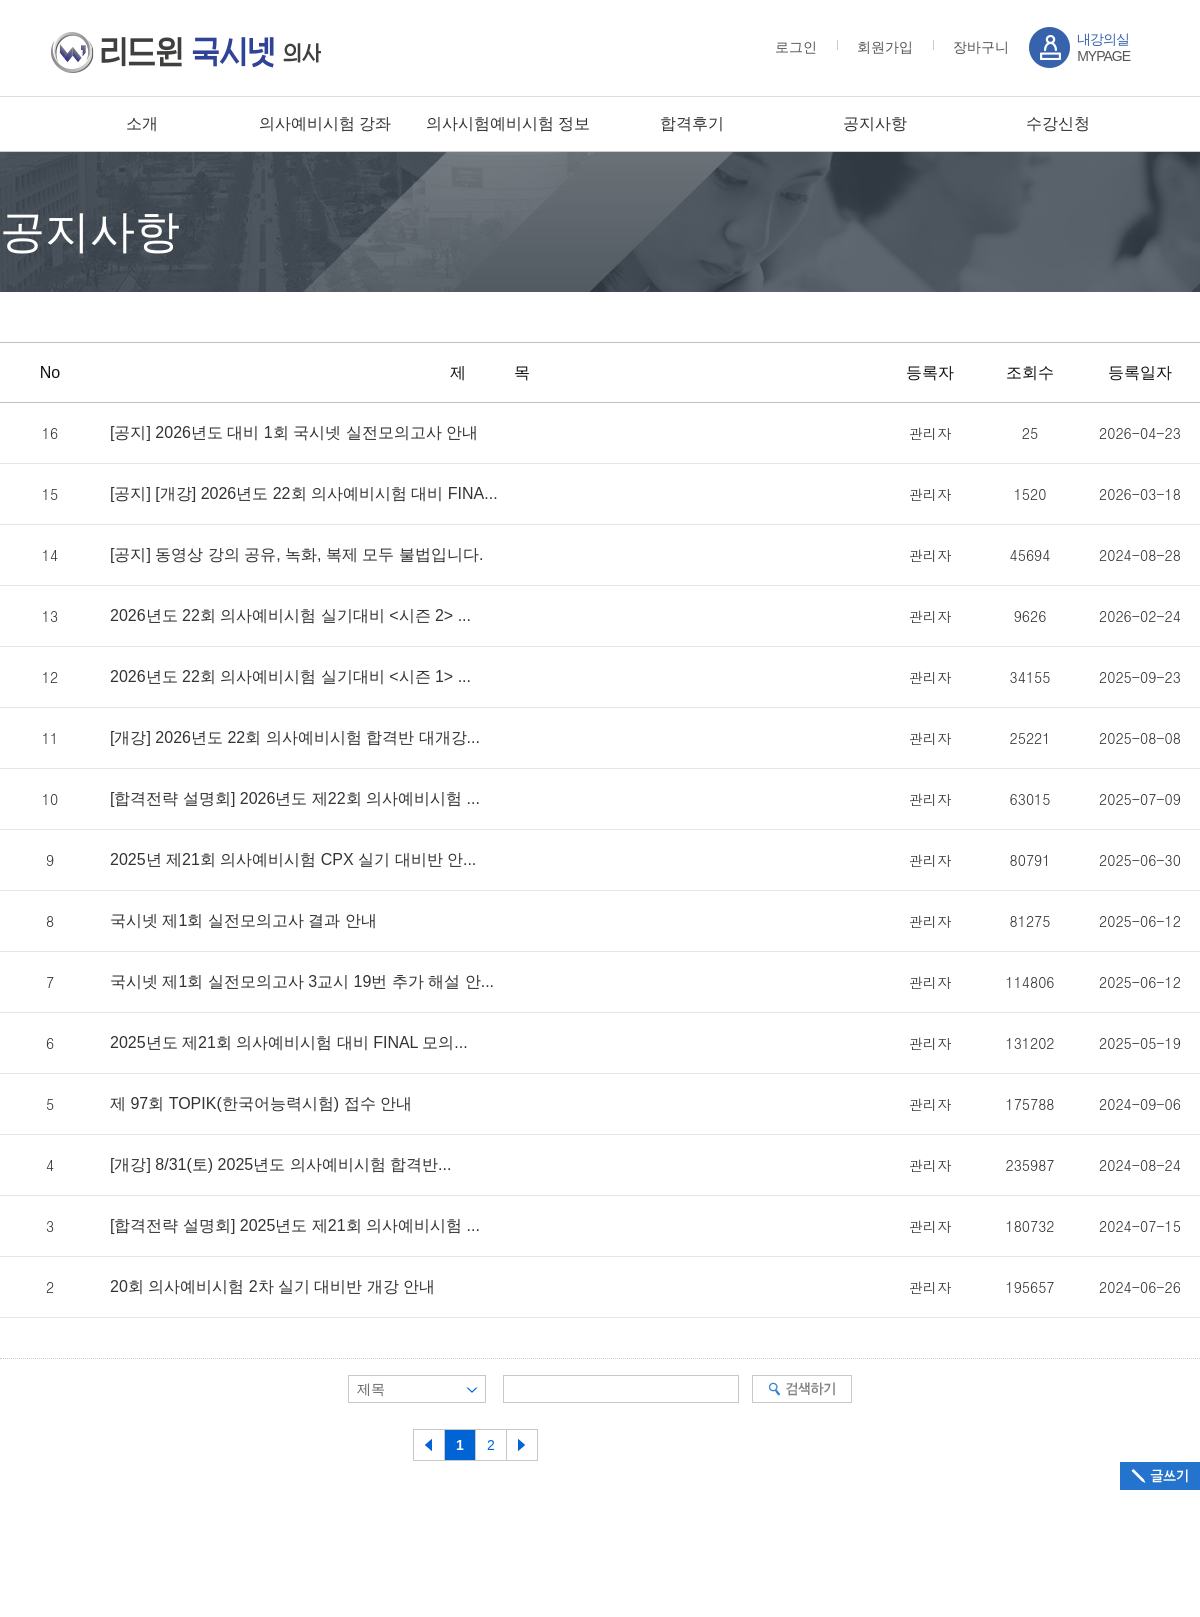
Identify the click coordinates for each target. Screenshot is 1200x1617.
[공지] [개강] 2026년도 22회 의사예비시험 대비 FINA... (304, 494)
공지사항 (875, 123)
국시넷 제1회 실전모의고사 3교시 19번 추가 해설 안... (302, 982)
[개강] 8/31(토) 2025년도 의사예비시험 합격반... (280, 1165)
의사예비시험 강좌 (325, 123)
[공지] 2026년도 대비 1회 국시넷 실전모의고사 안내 (294, 433)
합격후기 (692, 123)
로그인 (796, 47)
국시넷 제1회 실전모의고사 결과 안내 (243, 921)
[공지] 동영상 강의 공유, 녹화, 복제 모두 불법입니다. (296, 555)
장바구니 (981, 47)
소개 (142, 123)
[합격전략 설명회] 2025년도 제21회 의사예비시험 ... (295, 1226)
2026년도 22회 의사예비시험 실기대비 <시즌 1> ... (290, 677)
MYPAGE (1103, 47)
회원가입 (885, 47)
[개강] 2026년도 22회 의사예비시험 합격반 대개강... (295, 738)
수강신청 (1058, 123)
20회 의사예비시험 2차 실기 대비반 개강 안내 (272, 1287)
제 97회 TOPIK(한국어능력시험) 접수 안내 (261, 1104)
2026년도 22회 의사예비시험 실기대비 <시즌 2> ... (290, 616)
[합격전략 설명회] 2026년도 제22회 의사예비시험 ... (295, 799)
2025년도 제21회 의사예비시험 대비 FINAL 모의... (289, 1043)
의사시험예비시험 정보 (508, 123)
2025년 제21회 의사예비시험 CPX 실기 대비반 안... (293, 860)
